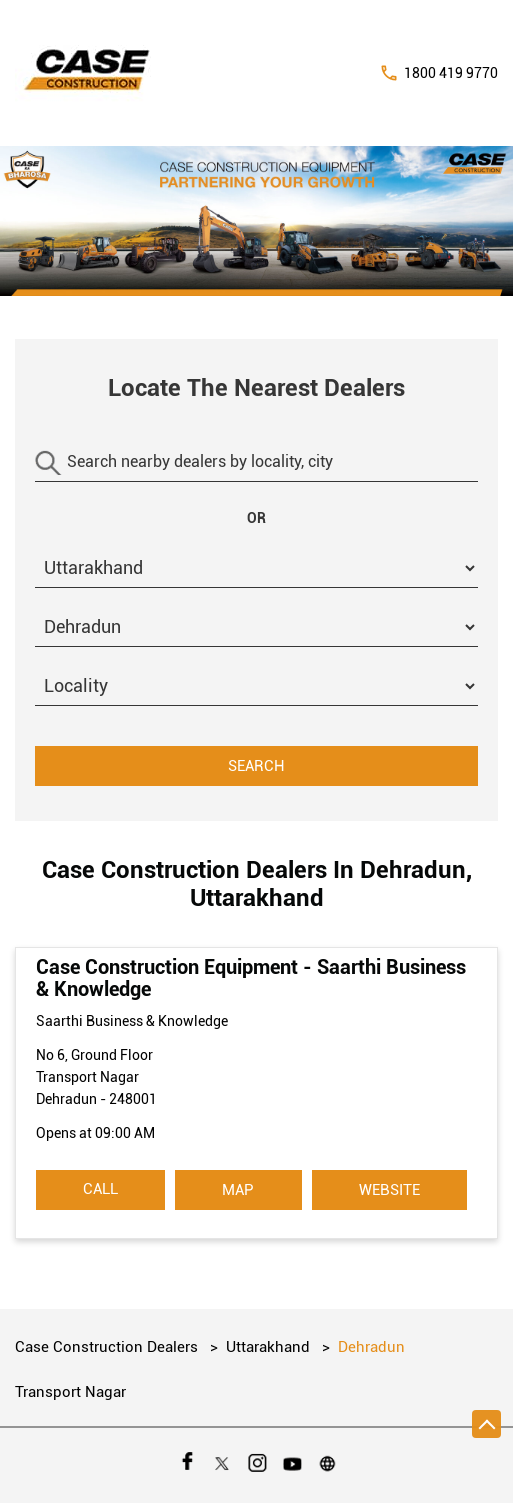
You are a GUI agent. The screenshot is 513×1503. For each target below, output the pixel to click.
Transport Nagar (70, 1392)
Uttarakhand (268, 1347)
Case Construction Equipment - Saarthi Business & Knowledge (251, 978)
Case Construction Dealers (108, 1347)
